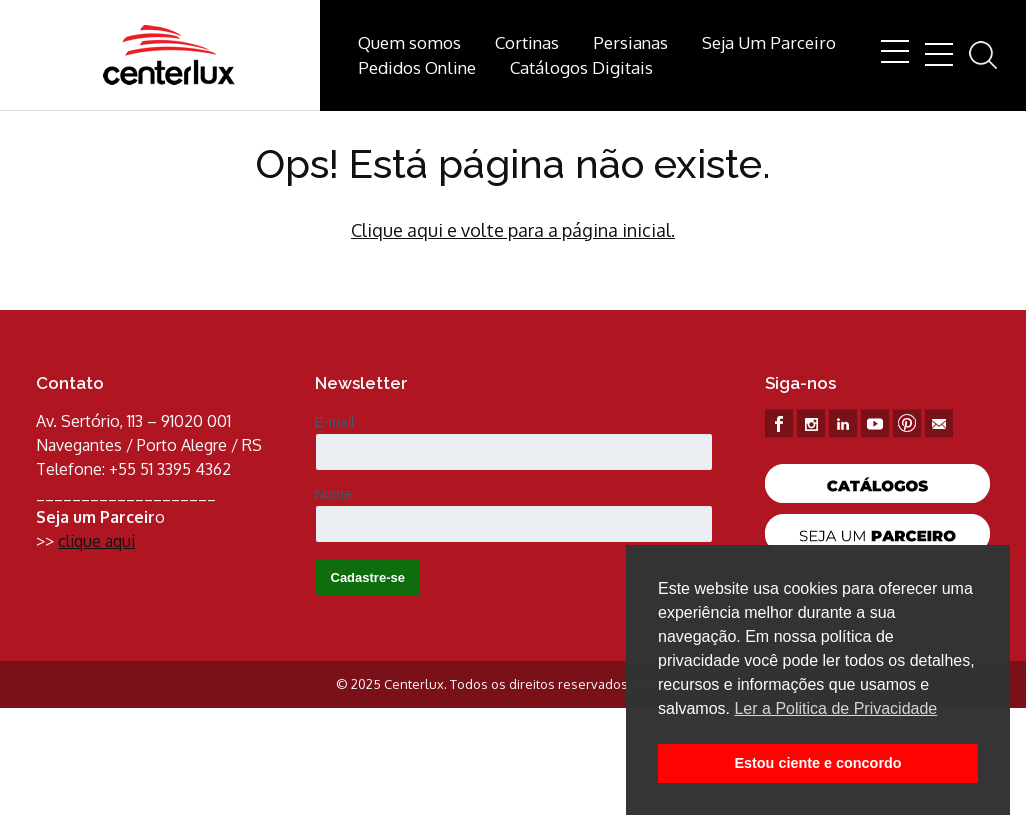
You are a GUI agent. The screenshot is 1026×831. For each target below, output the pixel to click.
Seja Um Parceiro (769, 42)
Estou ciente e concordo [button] (817, 763)
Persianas (630, 42)
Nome (333, 494)
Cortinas (527, 42)
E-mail (335, 422)
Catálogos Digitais (581, 67)
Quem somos (409, 42)
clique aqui (96, 541)
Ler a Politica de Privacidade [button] (835, 708)
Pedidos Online (417, 67)
